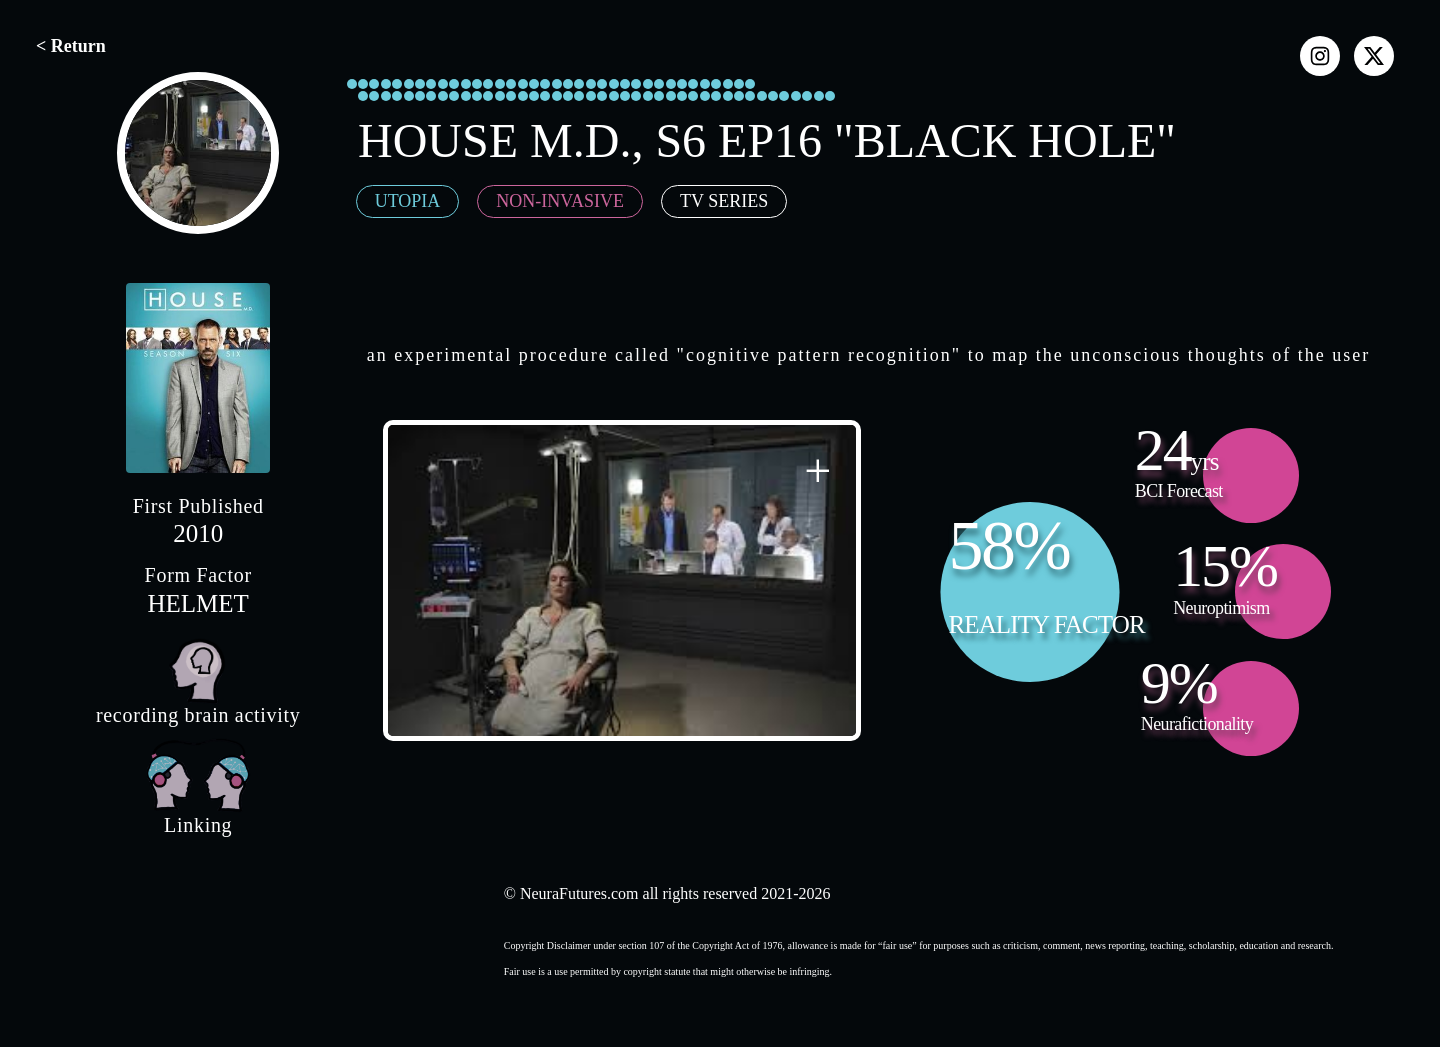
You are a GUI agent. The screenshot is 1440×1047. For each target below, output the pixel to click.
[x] (1374, 56)
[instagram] (1320, 56)
